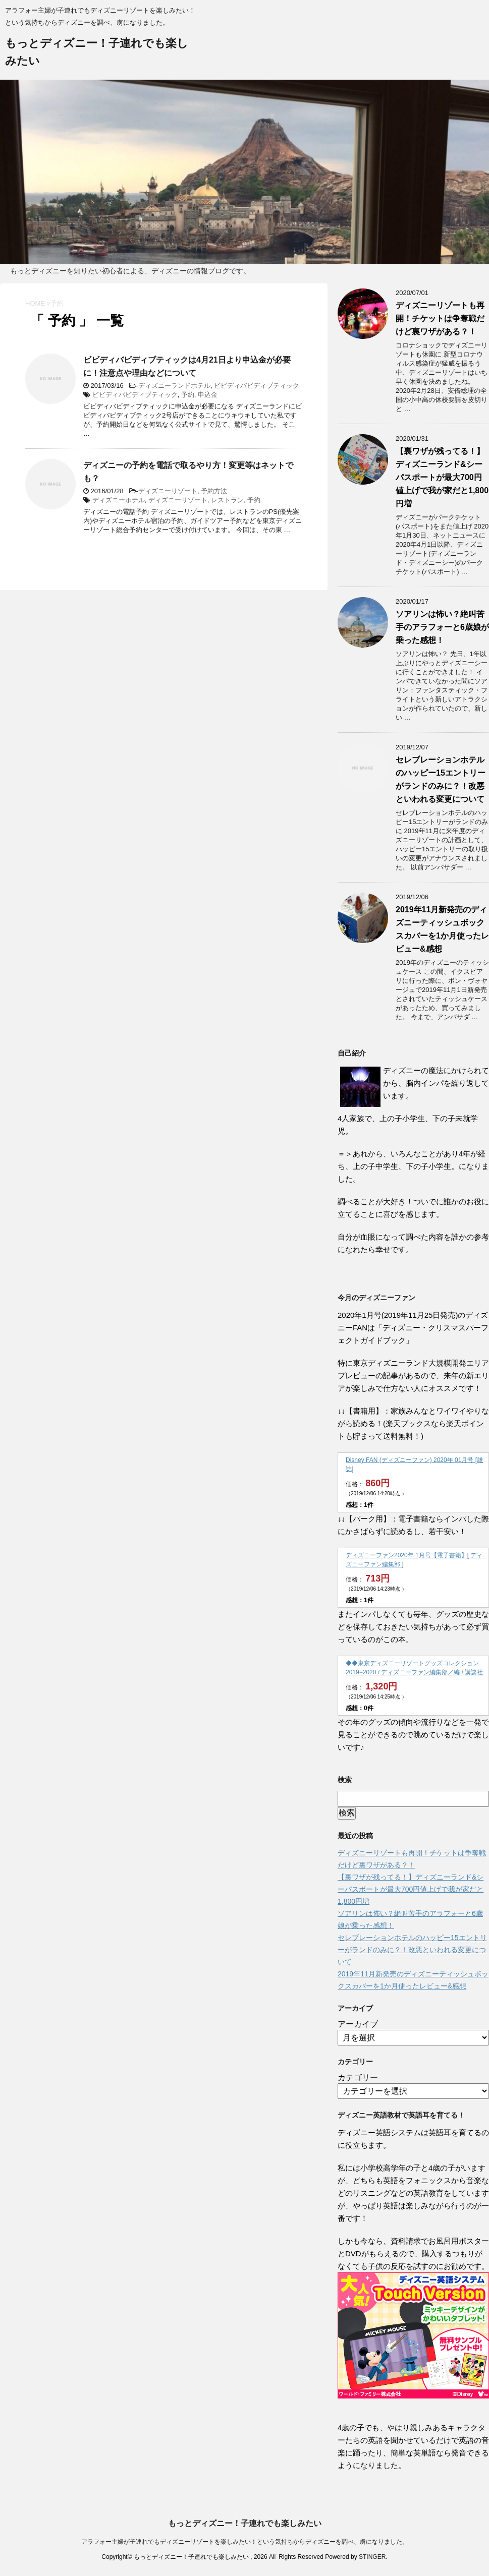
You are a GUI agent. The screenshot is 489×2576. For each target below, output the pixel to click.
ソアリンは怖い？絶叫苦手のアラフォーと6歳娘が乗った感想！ (442, 627)
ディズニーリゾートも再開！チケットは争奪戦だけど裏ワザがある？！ (440, 318)
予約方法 (214, 491)
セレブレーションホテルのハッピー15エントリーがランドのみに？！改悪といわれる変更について (412, 1950)
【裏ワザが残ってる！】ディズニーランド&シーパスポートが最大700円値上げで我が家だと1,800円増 (442, 477)
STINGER (372, 2556)
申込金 (208, 394)
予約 (187, 394)
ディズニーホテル (118, 500)
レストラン (227, 500)
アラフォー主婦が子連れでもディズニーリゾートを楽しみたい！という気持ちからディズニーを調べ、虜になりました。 (244, 2541)
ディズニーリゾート (167, 491)
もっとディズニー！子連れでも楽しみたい (244, 2523)
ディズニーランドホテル (174, 385)
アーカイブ (358, 2024)
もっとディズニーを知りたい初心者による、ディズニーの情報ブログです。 (130, 271)
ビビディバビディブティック (256, 385)
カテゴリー (358, 2077)
